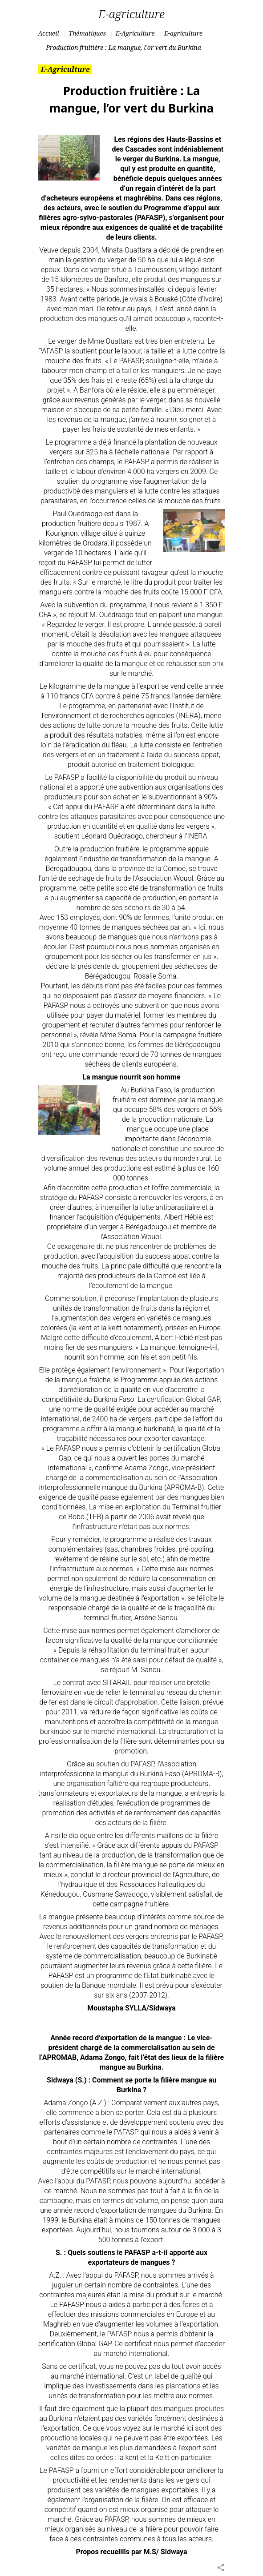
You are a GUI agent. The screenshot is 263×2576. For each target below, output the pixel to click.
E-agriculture (183, 33)
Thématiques (87, 33)
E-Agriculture (135, 33)
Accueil (48, 33)
